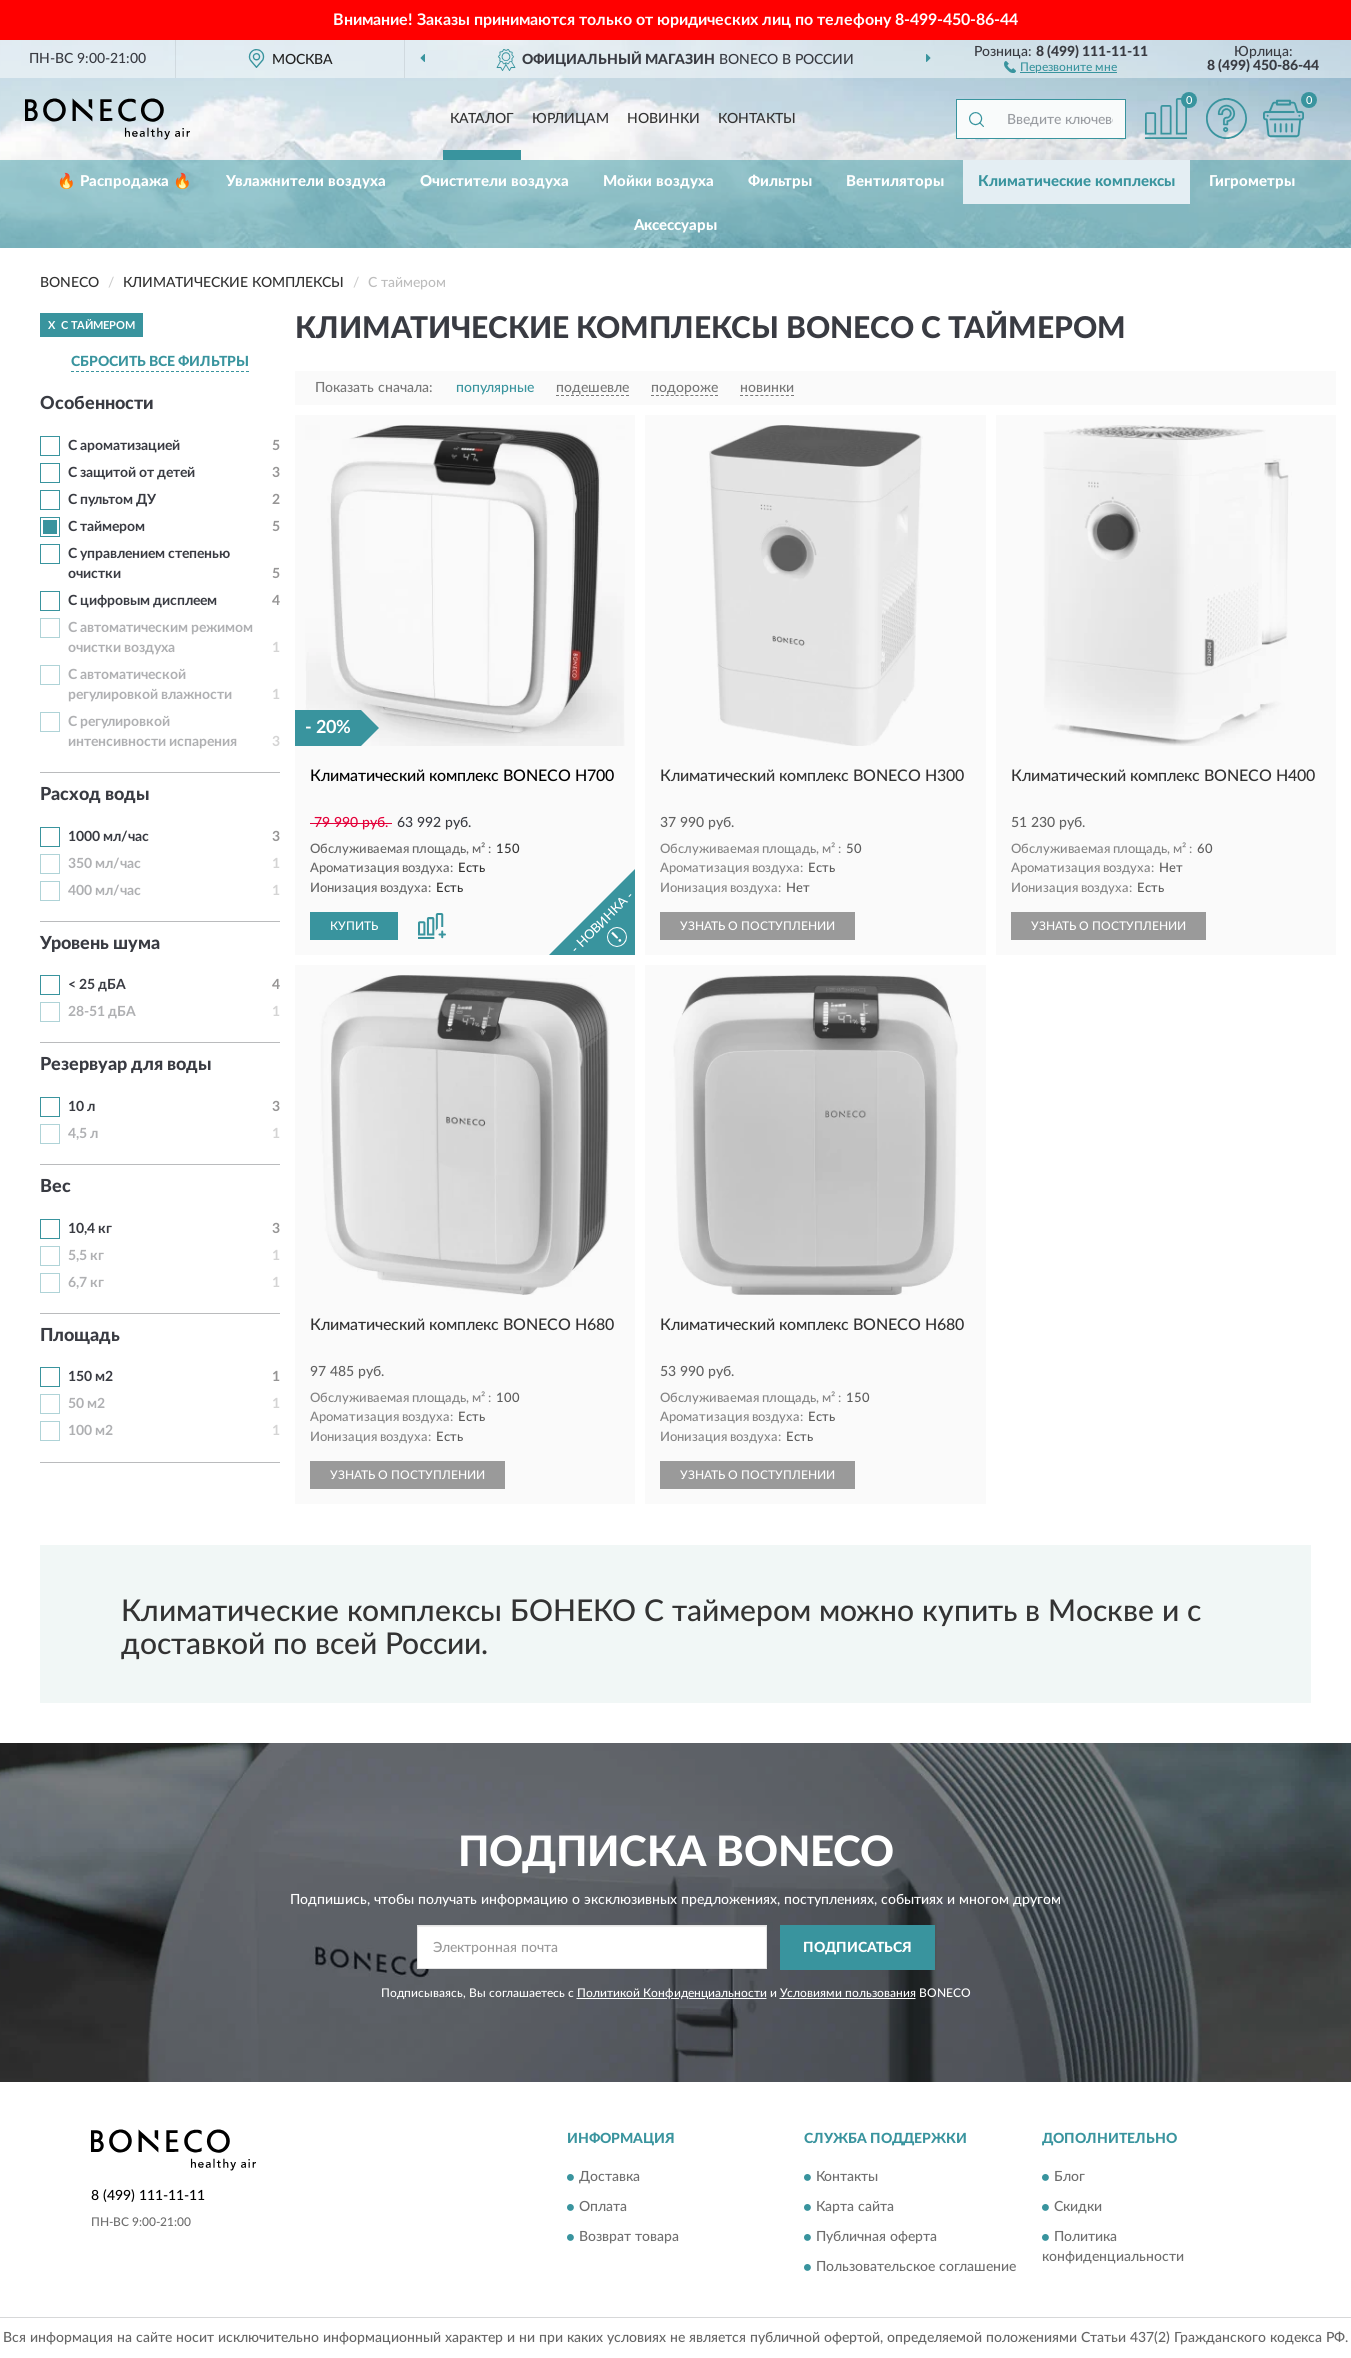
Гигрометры (1252, 181)
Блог (1069, 2177)
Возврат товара (629, 2237)
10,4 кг (90, 1229)
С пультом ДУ (112, 500)
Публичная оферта (876, 2237)
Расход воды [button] (95, 795)
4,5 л (83, 1134)
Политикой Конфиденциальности (672, 1993)
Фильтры (780, 181)
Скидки (1078, 2207)
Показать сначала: (374, 388)
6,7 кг (86, 1283)
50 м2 (86, 1404)
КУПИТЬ (354, 926)
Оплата (603, 2207)
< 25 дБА (97, 985)
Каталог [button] (482, 119)
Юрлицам (570, 119)
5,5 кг (86, 1256)
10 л (81, 1107)
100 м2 (90, 1431)
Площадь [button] (80, 1336)
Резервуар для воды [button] (126, 1065)
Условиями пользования (848, 1993)
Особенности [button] (97, 404)
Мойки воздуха (658, 181)
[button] (1060, 66)
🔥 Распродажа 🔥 (124, 181)
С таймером (106, 527)
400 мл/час (104, 891)
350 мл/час (104, 864)
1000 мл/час (108, 837)
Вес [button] (55, 1187)
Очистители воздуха (494, 181)
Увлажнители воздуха (306, 181)
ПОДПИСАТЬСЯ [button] (857, 1948)
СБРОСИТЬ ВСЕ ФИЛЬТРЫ (160, 362)
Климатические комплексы (1076, 181)
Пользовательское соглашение (916, 2267)
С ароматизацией (124, 446)
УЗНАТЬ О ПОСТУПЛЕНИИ (757, 926)
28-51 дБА (102, 1012)
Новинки (663, 119)
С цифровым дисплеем (142, 601)
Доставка (609, 2177)
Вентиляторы (895, 181)
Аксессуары (675, 225)
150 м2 (90, 1377)
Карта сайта (855, 2207)
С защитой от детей (131, 473)
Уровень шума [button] (100, 944)
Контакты (757, 119)
